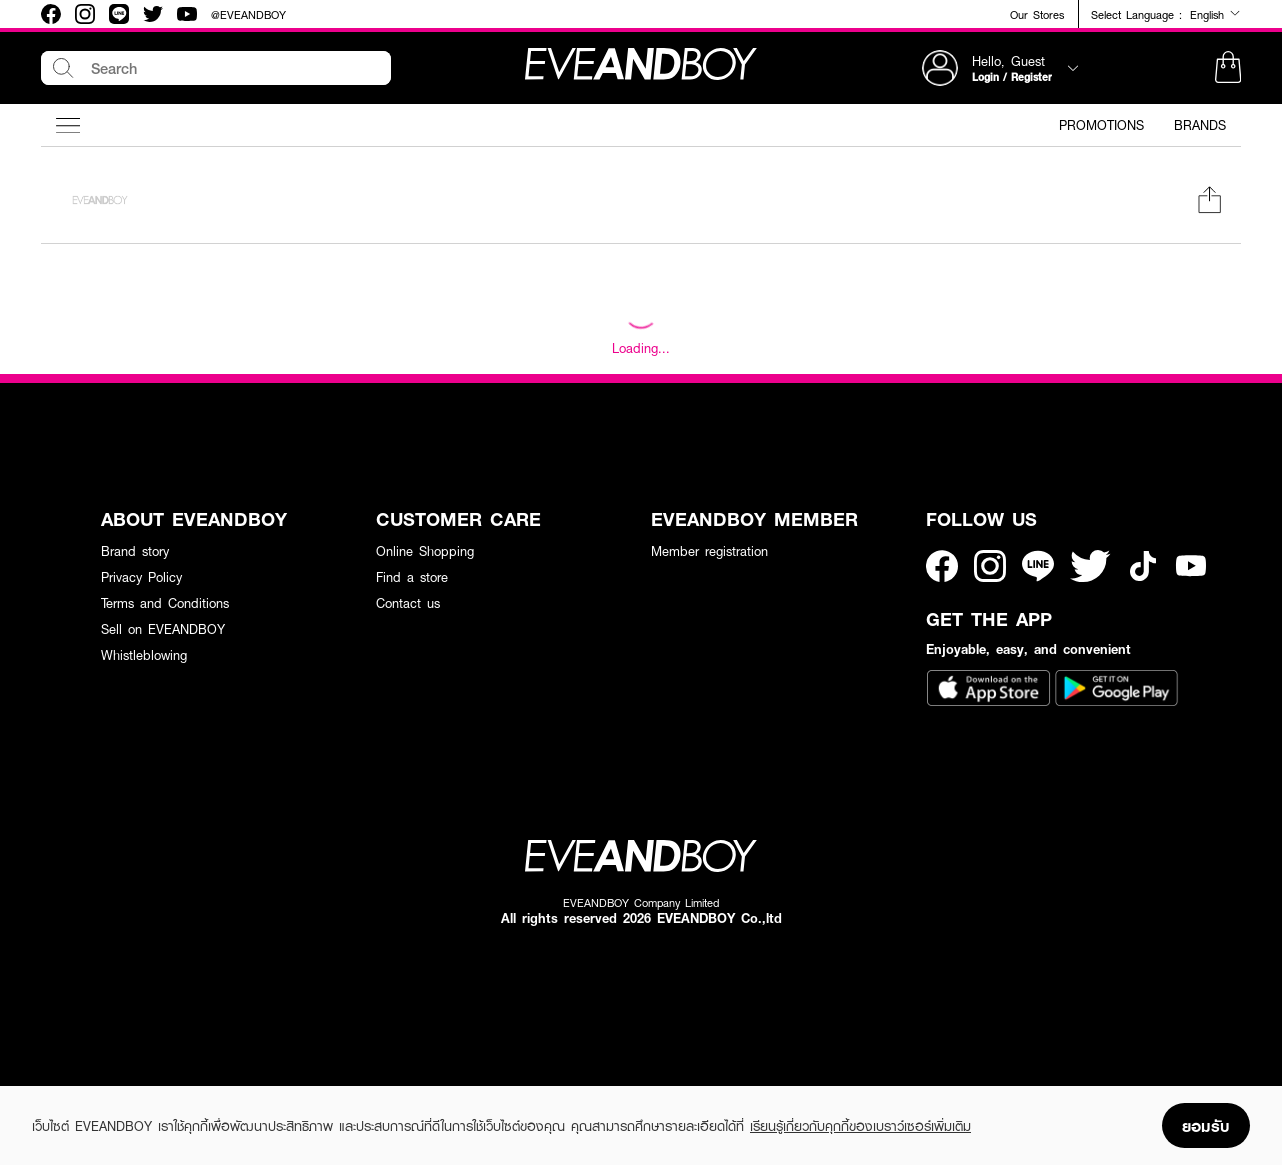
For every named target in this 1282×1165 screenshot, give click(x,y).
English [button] (1215, 14)
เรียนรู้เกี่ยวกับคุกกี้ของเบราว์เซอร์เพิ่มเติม (860, 1126)
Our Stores (1037, 14)
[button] (1228, 68)
